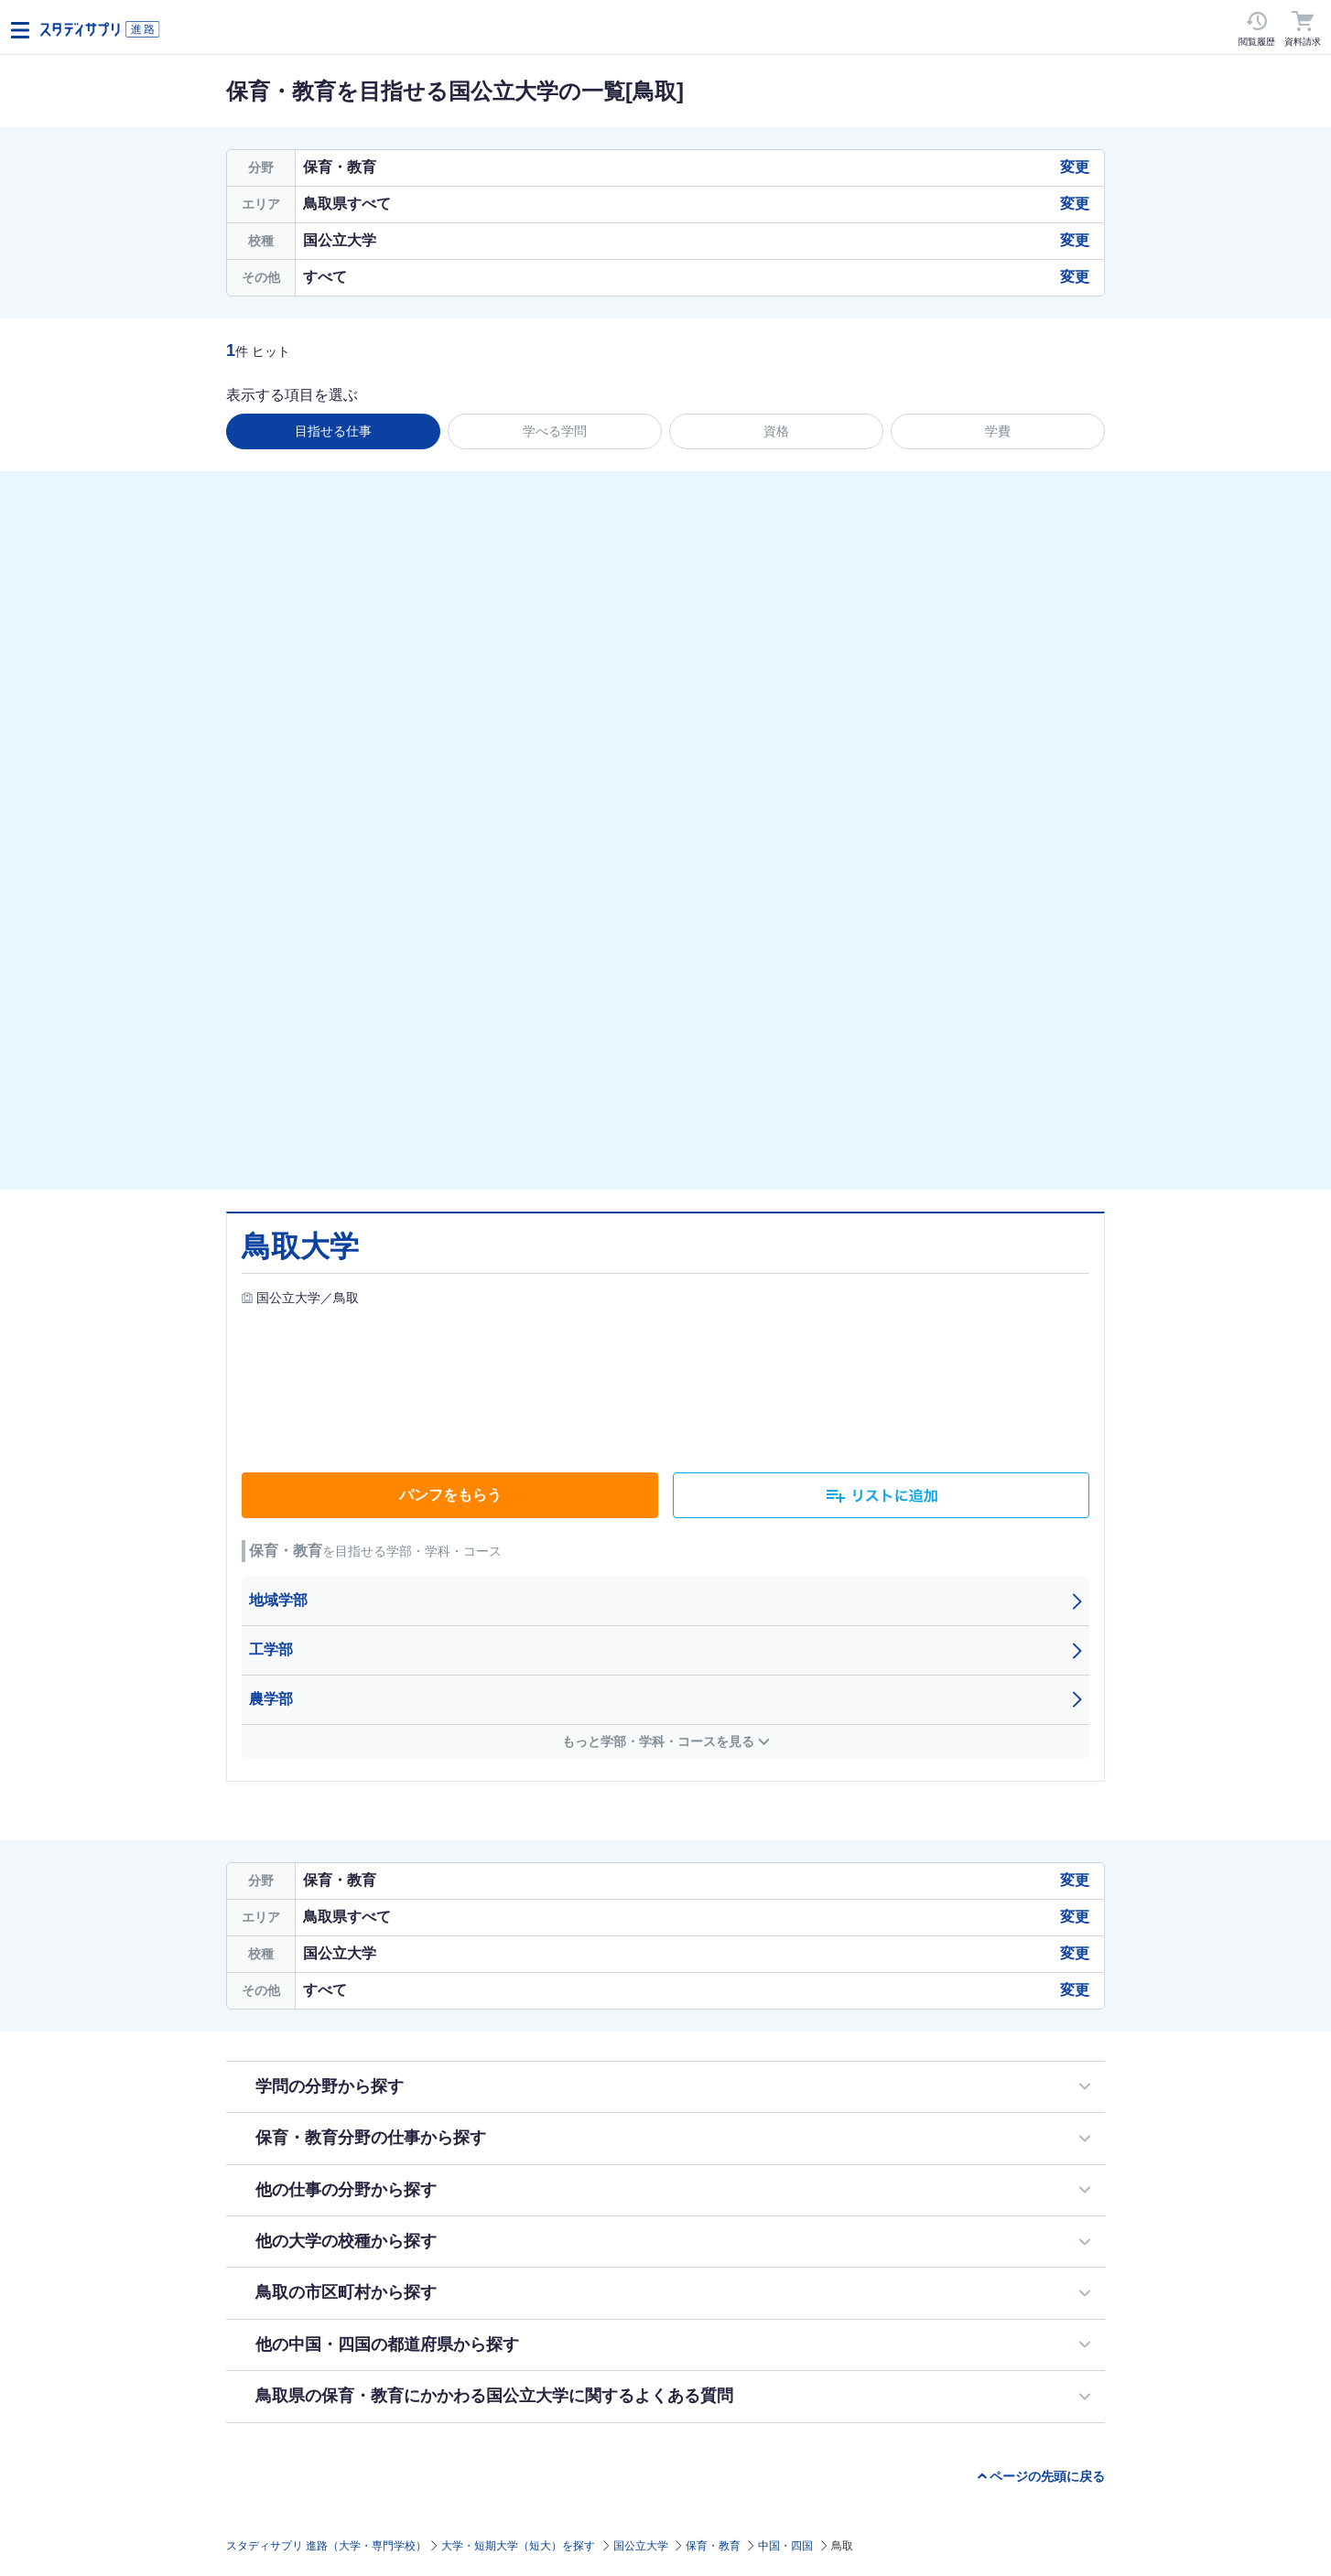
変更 (1074, 167)
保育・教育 (713, 2545)
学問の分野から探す (329, 2086)
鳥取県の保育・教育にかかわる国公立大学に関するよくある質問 (494, 2396)
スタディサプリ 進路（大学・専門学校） (326, 2545)
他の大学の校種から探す (346, 2241)
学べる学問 (555, 431)
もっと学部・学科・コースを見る (658, 1741)
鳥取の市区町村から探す (346, 2292)
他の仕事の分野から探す (346, 2190)
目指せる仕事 (333, 431)
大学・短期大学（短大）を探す (518, 2545)
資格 (776, 431)
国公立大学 (640, 2545)
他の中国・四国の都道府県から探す (387, 2344)
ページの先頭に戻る (1047, 2476)
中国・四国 (785, 2545)
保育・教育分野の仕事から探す (370, 2138)
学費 (998, 431)
